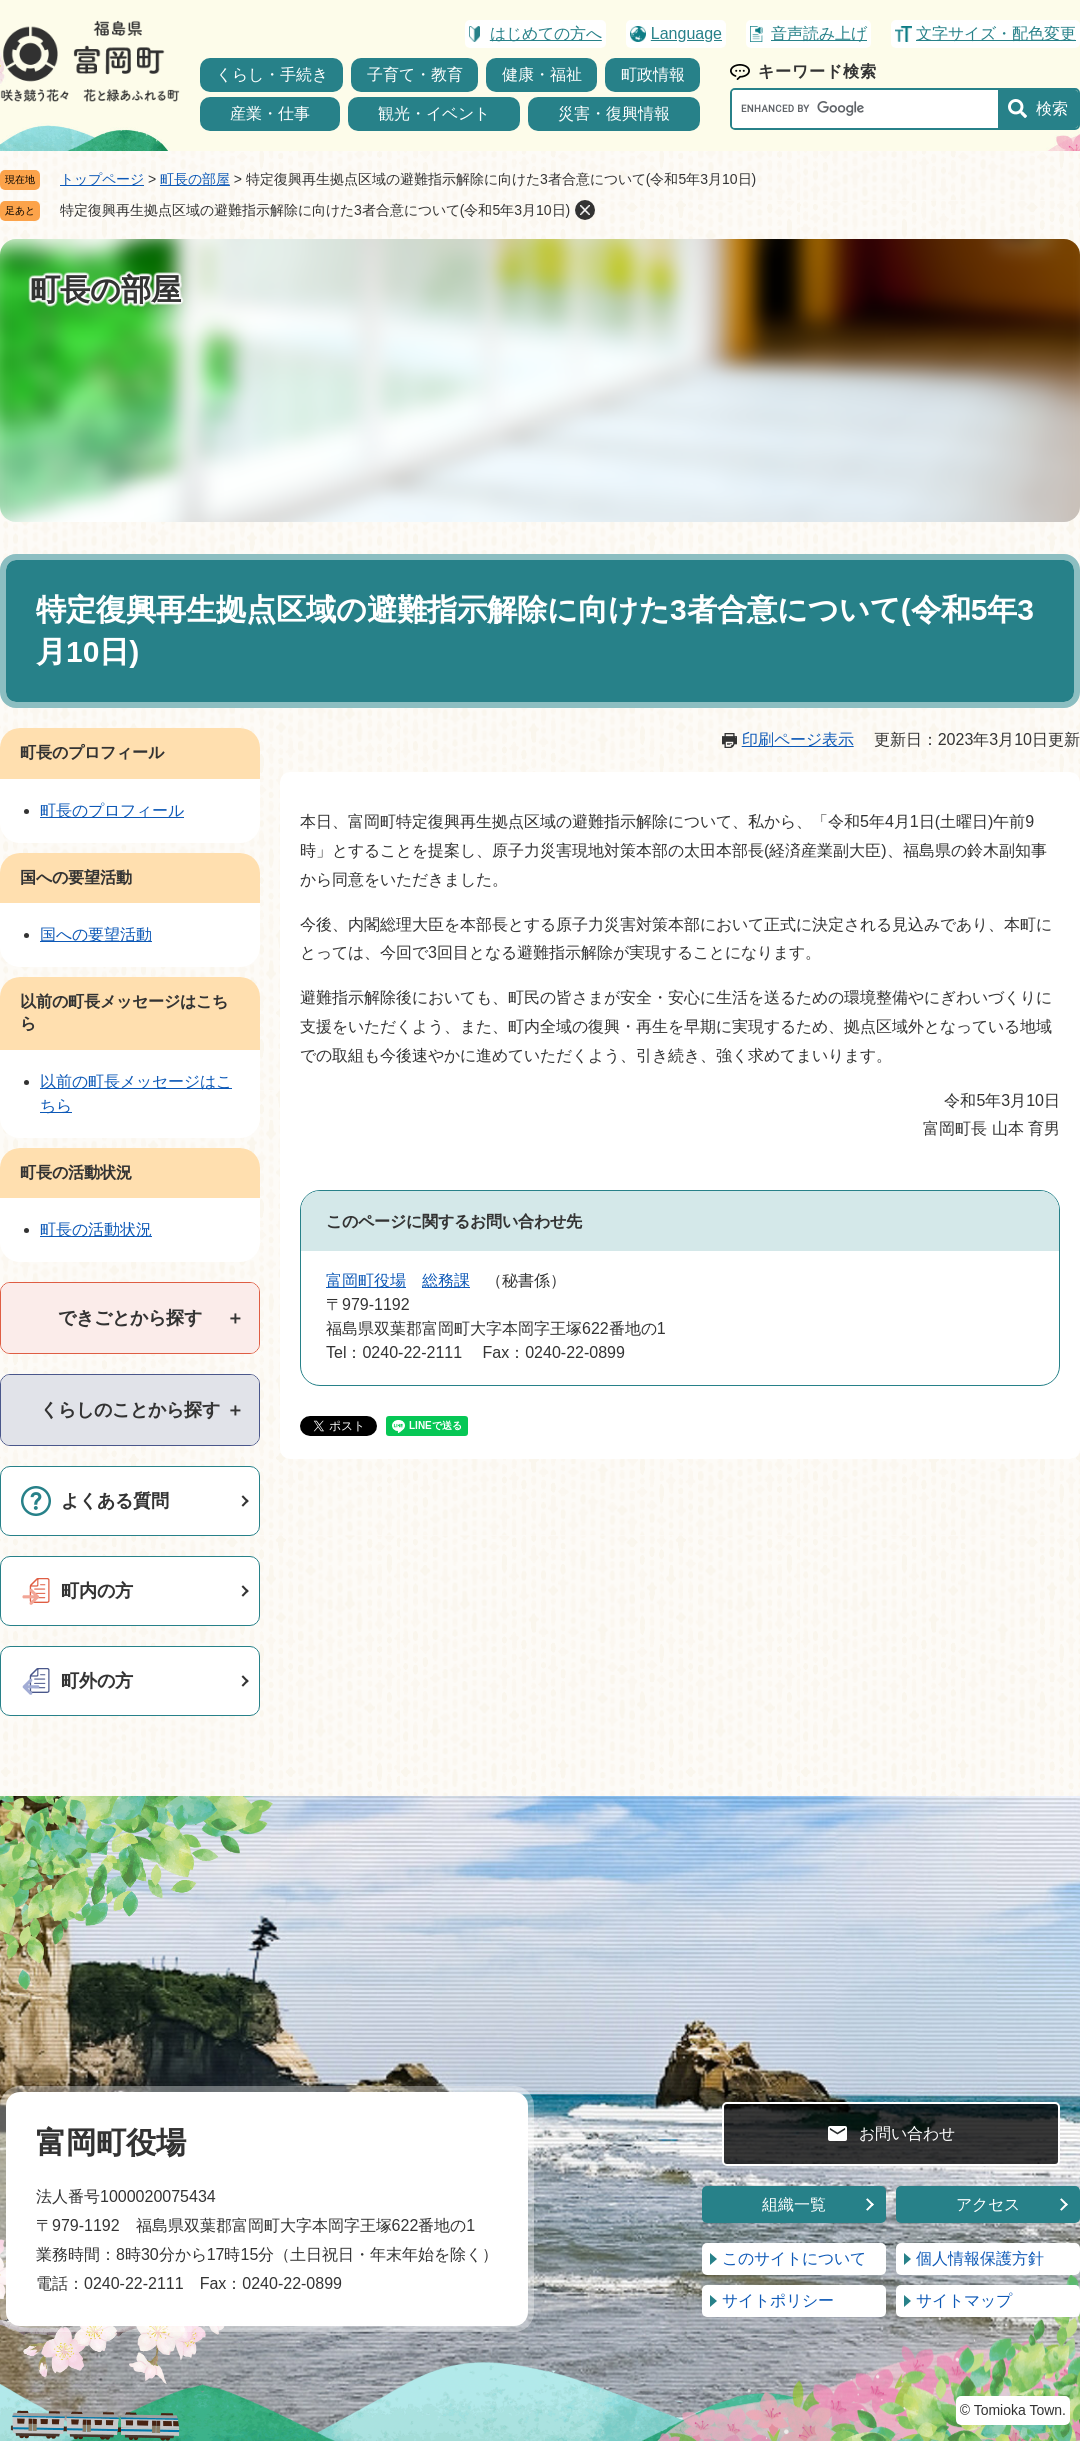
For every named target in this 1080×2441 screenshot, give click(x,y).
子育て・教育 (415, 74)
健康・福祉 (542, 74)
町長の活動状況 (76, 1172)
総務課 (446, 1280)
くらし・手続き (272, 74)
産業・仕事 (270, 113)
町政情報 (653, 74)
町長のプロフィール (92, 752)
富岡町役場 (366, 1280)
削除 (585, 210)
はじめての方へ (546, 33)
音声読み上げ (819, 33)
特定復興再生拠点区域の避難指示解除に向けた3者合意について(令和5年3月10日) (315, 210)
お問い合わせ (907, 2133)
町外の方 (97, 1681)
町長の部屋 (195, 179)
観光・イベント (434, 113)
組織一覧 (794, 2204)
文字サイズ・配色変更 (996, 33)
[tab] (130, 1318)
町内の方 (97, 1591)
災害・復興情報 (614, 113)
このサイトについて (794, 2258)
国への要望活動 (76, 877)
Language (686, 33)
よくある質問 (115, 1501)
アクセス (988, 2204)
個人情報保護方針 (980, 2258)
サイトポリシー (778, 2300)
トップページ (102, 179)
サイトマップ (964, 2300)
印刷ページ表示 (798, 739)
